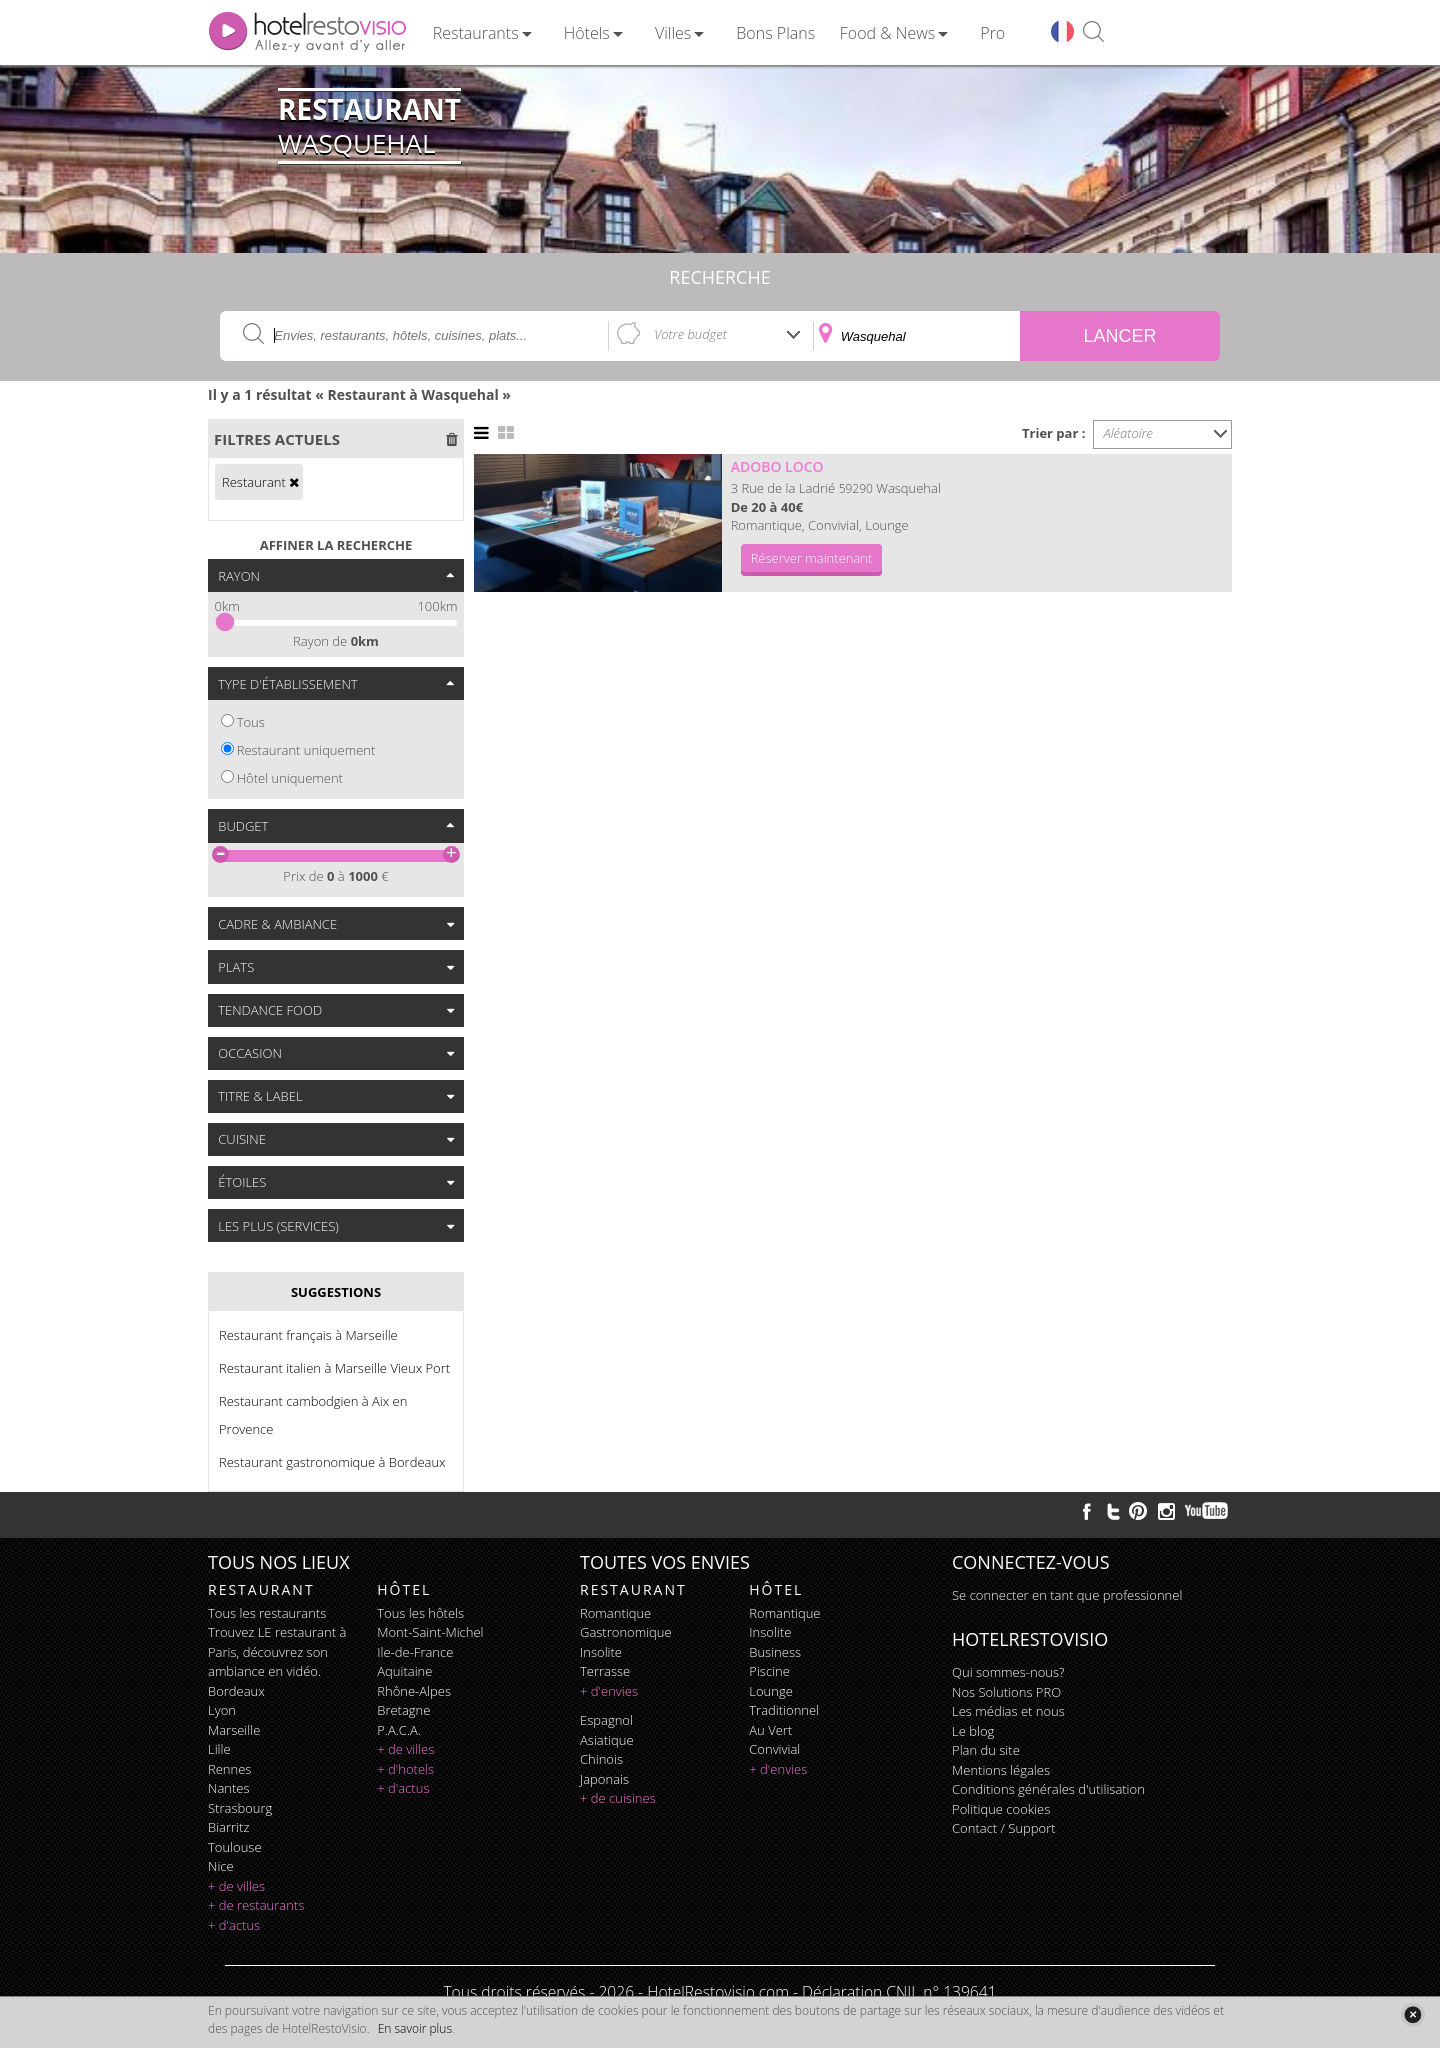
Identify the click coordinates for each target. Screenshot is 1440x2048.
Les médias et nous (1008, 1711)
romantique (615, 1613)
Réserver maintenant (812, 558)
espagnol (606, 1720)
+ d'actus (234, 1925)
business (775, 1652)
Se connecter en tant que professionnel (1067, 1595)
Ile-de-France (415, 1652)
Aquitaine (404, 1671)
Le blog (973, 1731)
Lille (219, 1749)
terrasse (605, 1671)
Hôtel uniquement (290, 778)
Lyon (222, 1710)
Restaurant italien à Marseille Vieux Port (334, 1368)
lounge (771, 1691)
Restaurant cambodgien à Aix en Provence (313, 1415)
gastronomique (626, 1632)
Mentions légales (1001, 1770)
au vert (770, 1730)
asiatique (607, 1740)
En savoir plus (415, 2028)
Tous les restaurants (267, 1613)
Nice (221, 1866)
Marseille (234, 1730)
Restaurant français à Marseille (308, 1335)
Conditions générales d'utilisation (1048, 1789)
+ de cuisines (618, 1798)
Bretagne (403, 1710)
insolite (601, 1652)
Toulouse (235, 1847)
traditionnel (784, 1710)
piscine (769, 1671)
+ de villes (236, 1886)
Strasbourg (240, 1808)
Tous (251, 722)
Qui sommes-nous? (1008, 1672)
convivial (774, 1749)
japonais (604, 1779)
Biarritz (228, 1827)
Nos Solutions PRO (1006, 1692)
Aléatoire (1129, 433)
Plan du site (986, 1750)
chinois (601, 1759)
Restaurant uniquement (306, 750)
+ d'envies (609, 1691)
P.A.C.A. (399, 1730)
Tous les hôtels (420, 1613)
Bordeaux (236, 1691)
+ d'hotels (405, 1769)
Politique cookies (1001, 1809)
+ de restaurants (256, 1905)
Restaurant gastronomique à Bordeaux (332, 1462)
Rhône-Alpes (414, 1691)
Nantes (228, 1788)
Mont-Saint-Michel (430, 1632)
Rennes (229, 1769)
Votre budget (690, 334)
